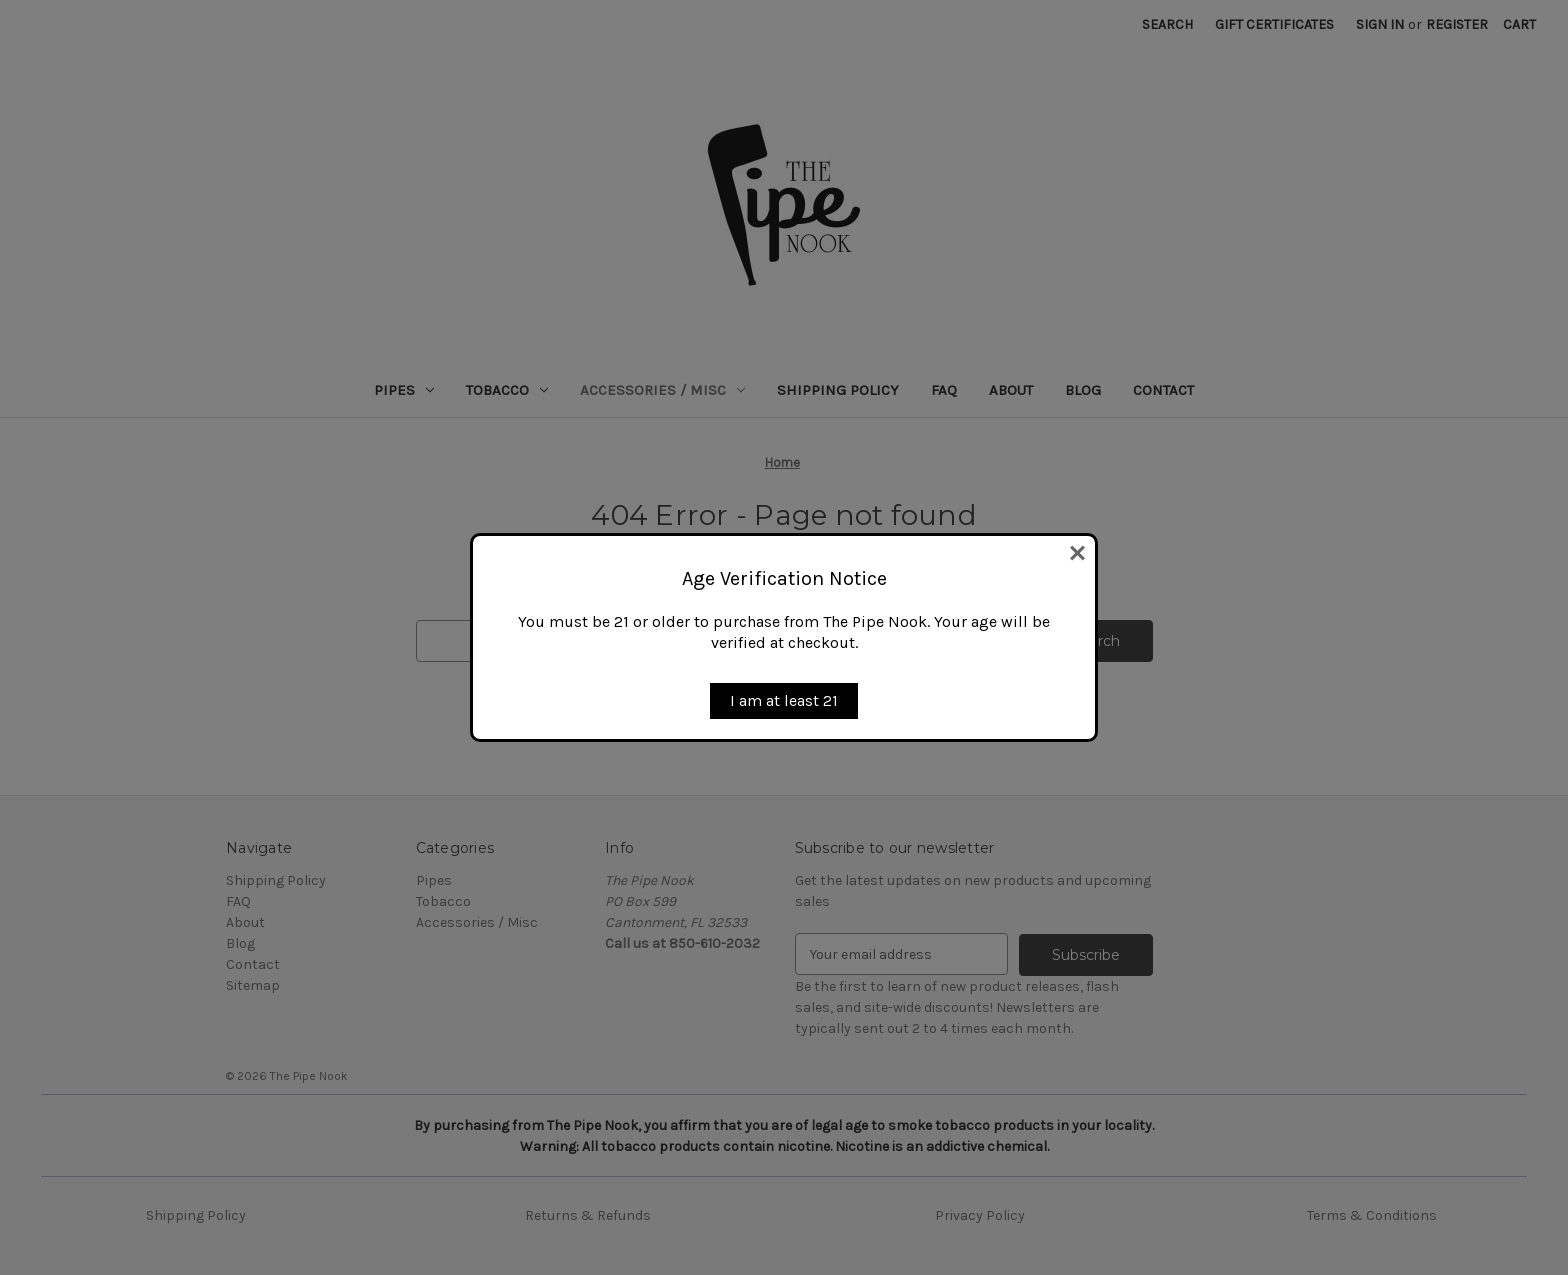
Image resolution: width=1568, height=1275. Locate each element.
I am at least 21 (784, 700)
